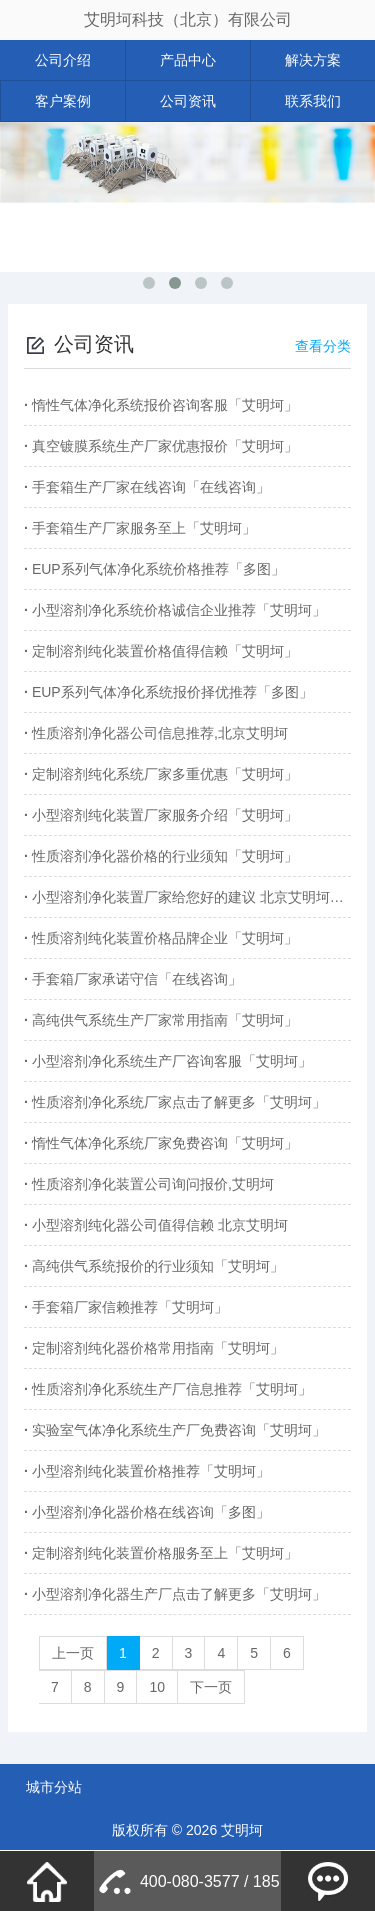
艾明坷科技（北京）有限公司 (188, 19)
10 (157, 1687)
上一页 (73, 1653)
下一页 (211, 1687)
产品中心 (188, 60)
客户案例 (63, 101)
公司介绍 (63, 60)
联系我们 (313, 101)
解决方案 (313, 60)
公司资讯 (188, 101)
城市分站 (54, 1787)
